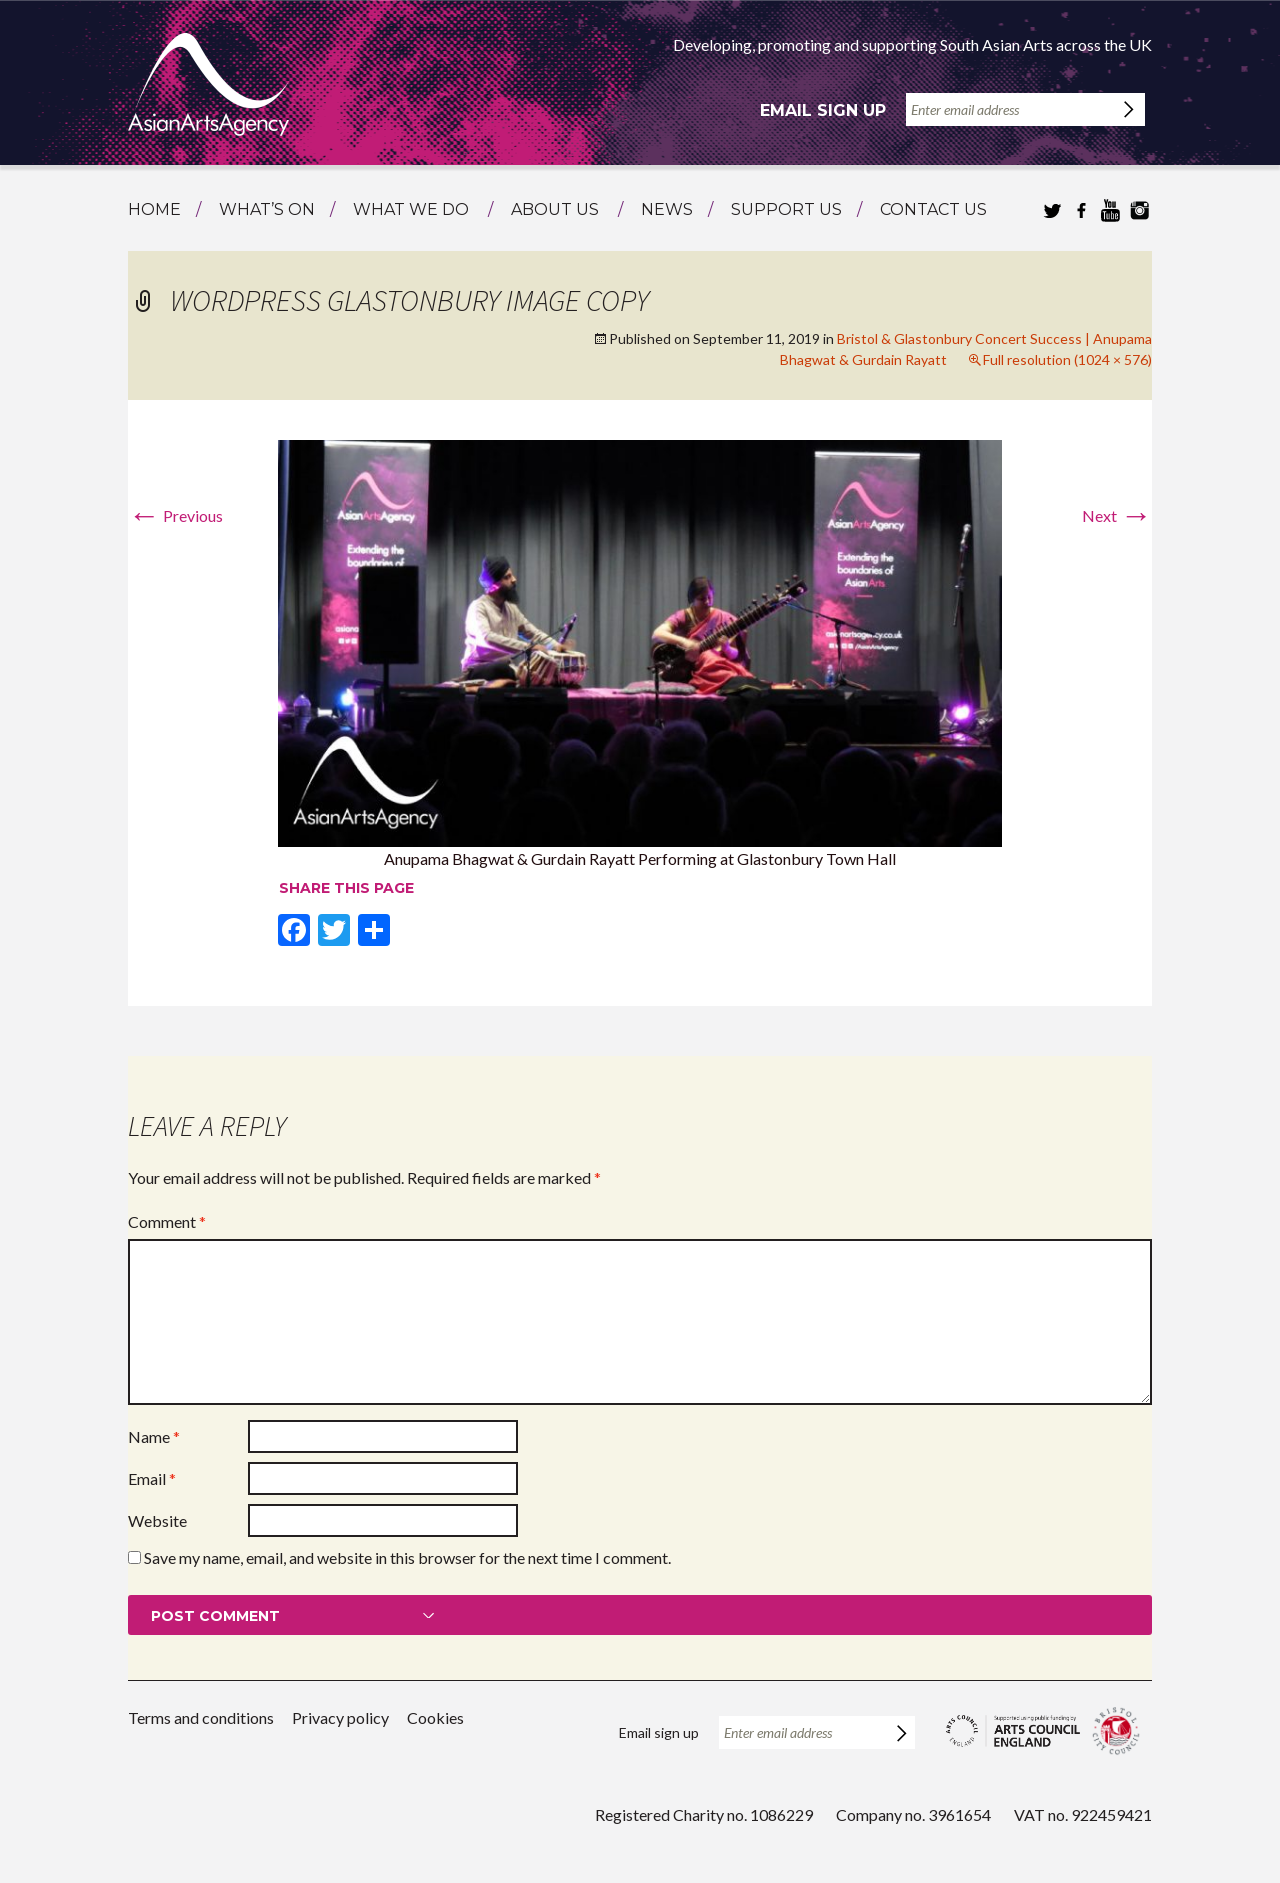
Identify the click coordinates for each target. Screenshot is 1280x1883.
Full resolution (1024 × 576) (1067, 359)
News (667, 209)
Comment (167, 1221)
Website (157, 1520)
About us (555, 209)
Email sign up (823, 110)
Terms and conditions (201, 1717)
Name (154, 1436)
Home (154, 209)
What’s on (267, 209)
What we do (411, 209)
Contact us (933, 209)
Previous (175, 515)
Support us (786, 209)
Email (152, 1478)
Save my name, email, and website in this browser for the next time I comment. (407, 1557)
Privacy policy (340, 1717)
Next (1117, 515)
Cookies (435, 1717)
